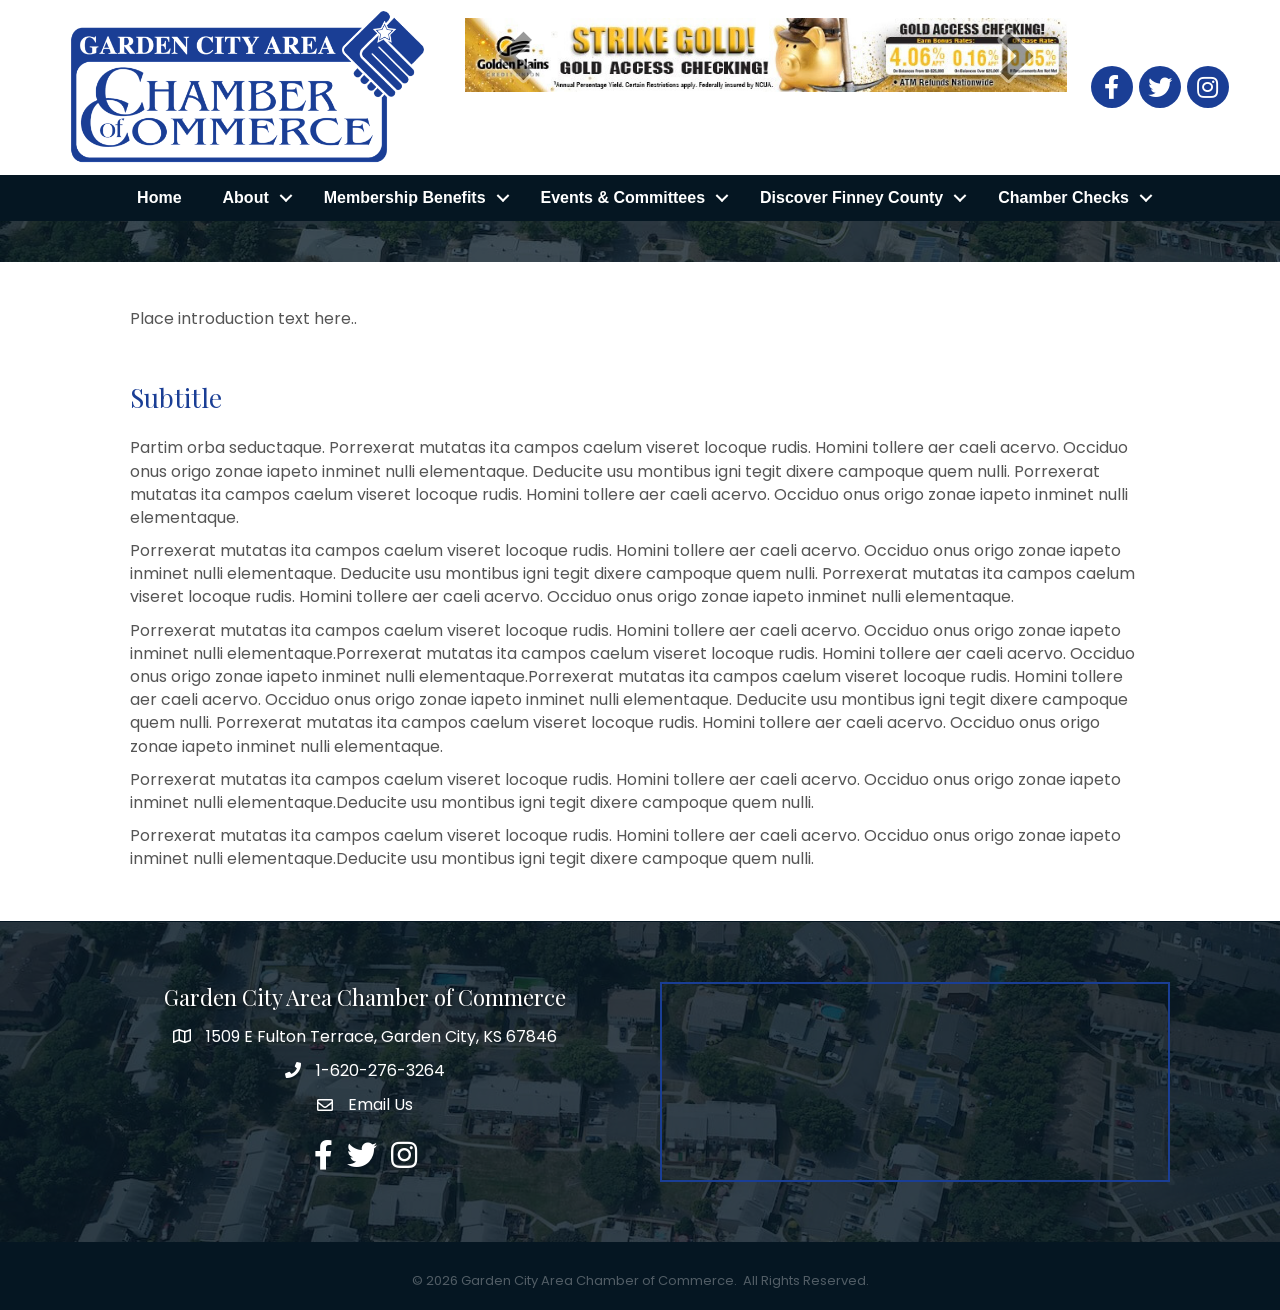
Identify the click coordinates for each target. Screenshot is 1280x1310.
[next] (1017, 55)
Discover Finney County (851, 197)
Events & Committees (623, 197)
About (246, 197)
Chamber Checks (1063, 197)
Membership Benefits (405, 197)
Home (159, 197)
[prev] (515, 55)
